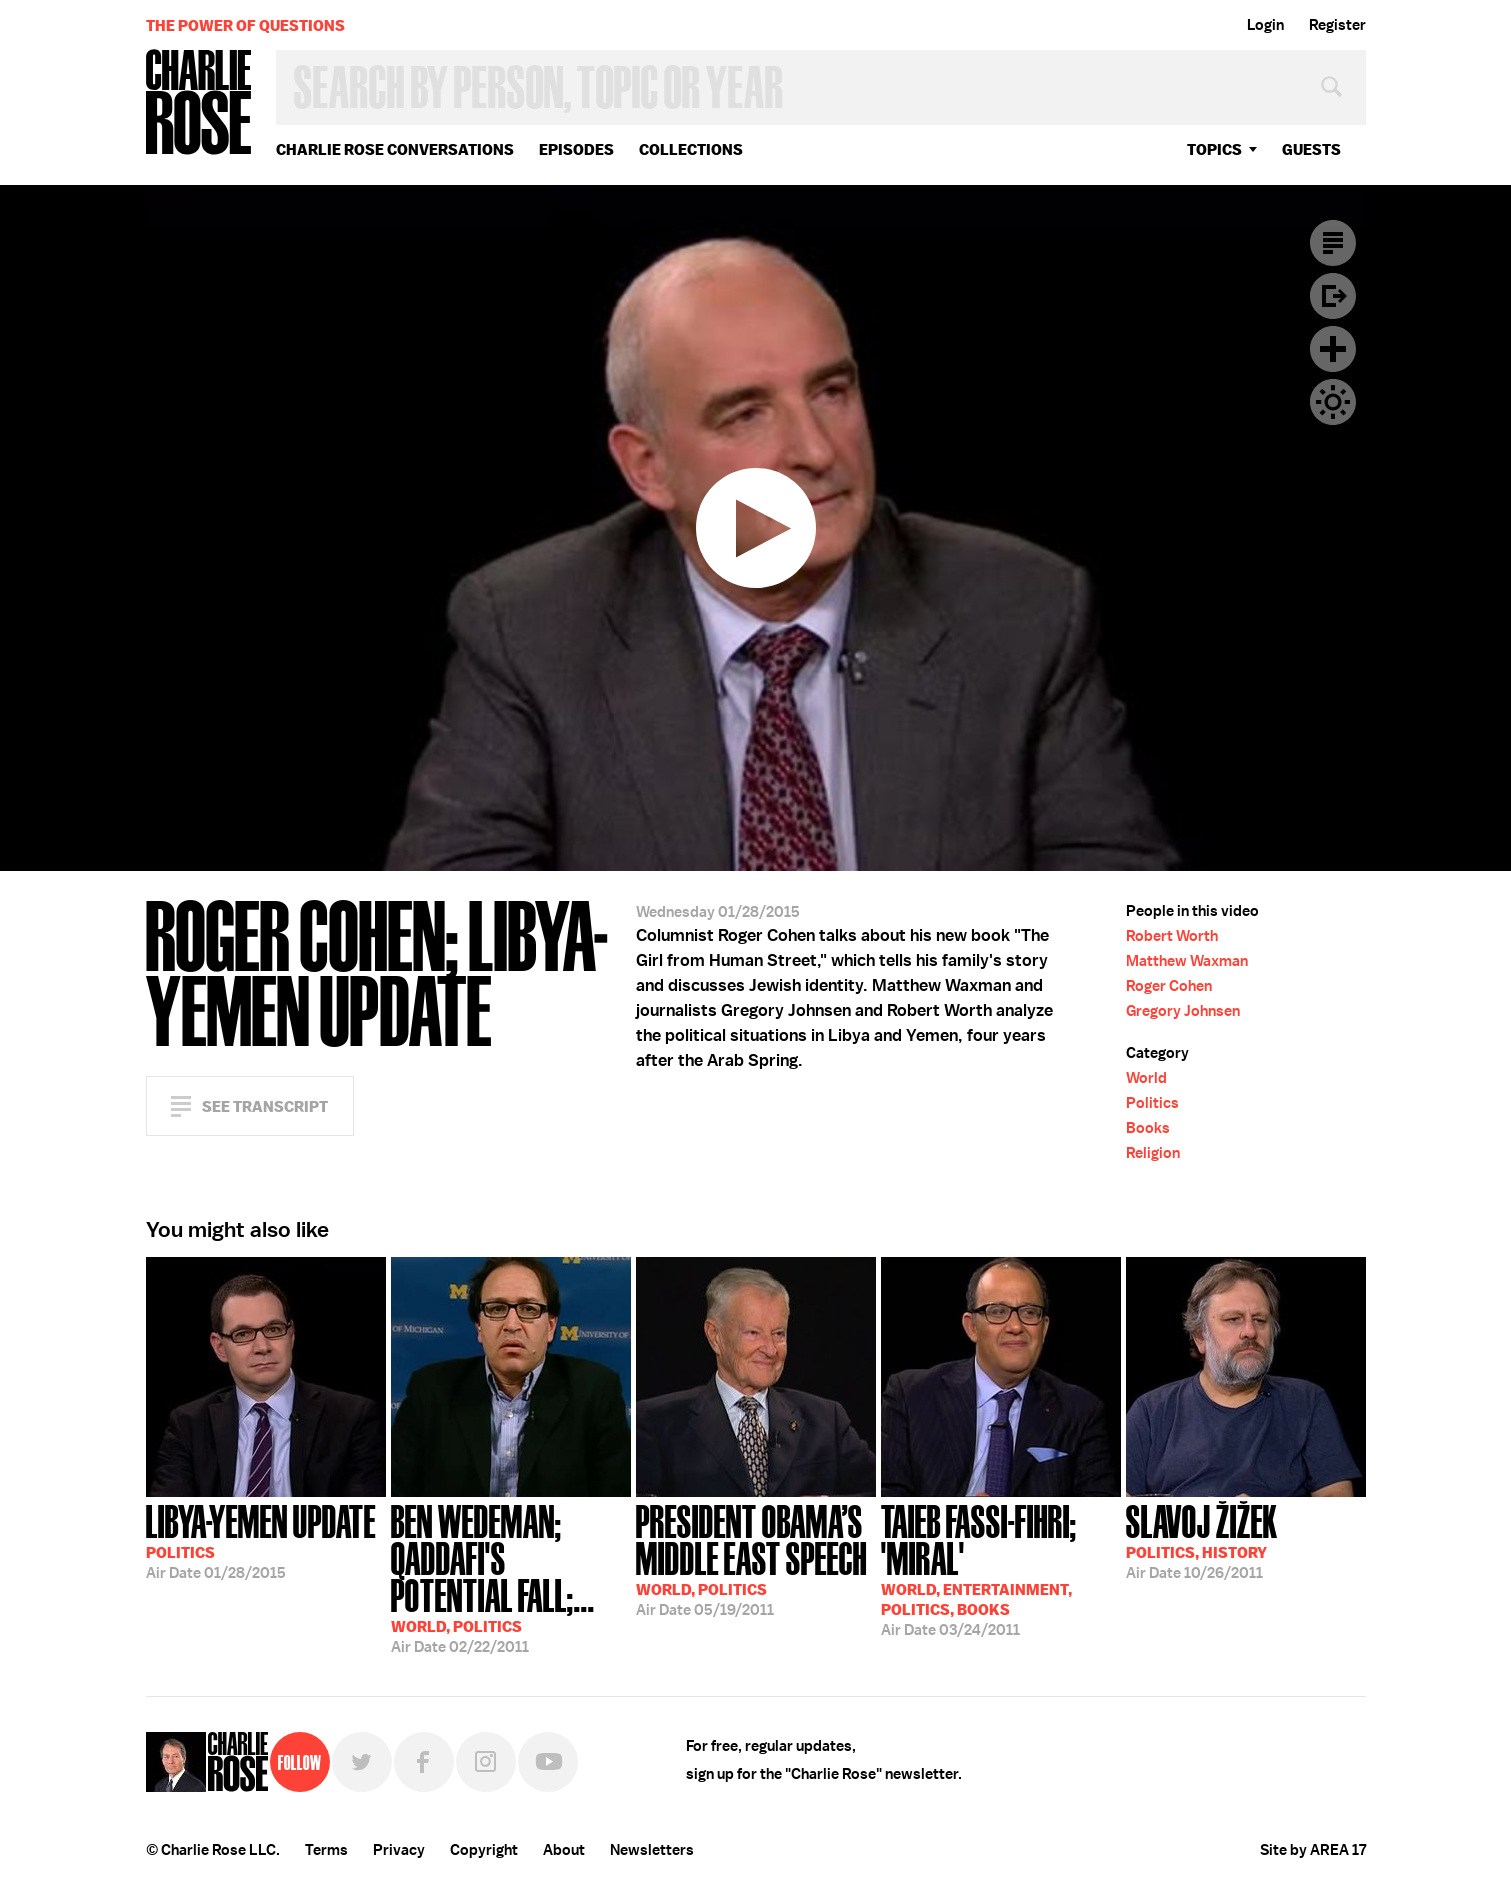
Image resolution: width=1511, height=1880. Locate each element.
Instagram (486, 1762)
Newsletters (652, 1850)
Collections (691, 149)
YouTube (548, 1762)
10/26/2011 (1202, 1540)
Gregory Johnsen (1183, 1011)
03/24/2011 (1001, 1568)
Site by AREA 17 (1313, 1850)
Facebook (424, 1762)
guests (1311, 149)
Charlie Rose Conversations (395, 149)
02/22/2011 (511, 1577)
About (564, 1850)
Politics (1152, 1103)
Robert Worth (1172, 936)
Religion (1153, 1153)
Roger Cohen (1169, 986)
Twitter (362, 1762)
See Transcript (265, 1106)
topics (1214, 149)
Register (1337, 25)
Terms (326, 1850)
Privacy (399, 1850)
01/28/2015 (261, 1540)
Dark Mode (1333, 402)
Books (1148, 1128)
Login (1265, 25)
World (1146, 1078)
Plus (1333, 349)
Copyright (484, 1850)
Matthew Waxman (1187, 961)
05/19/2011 (756, 1558)
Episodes (576, 149)
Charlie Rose (199, 103)
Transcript (1333, 243)
